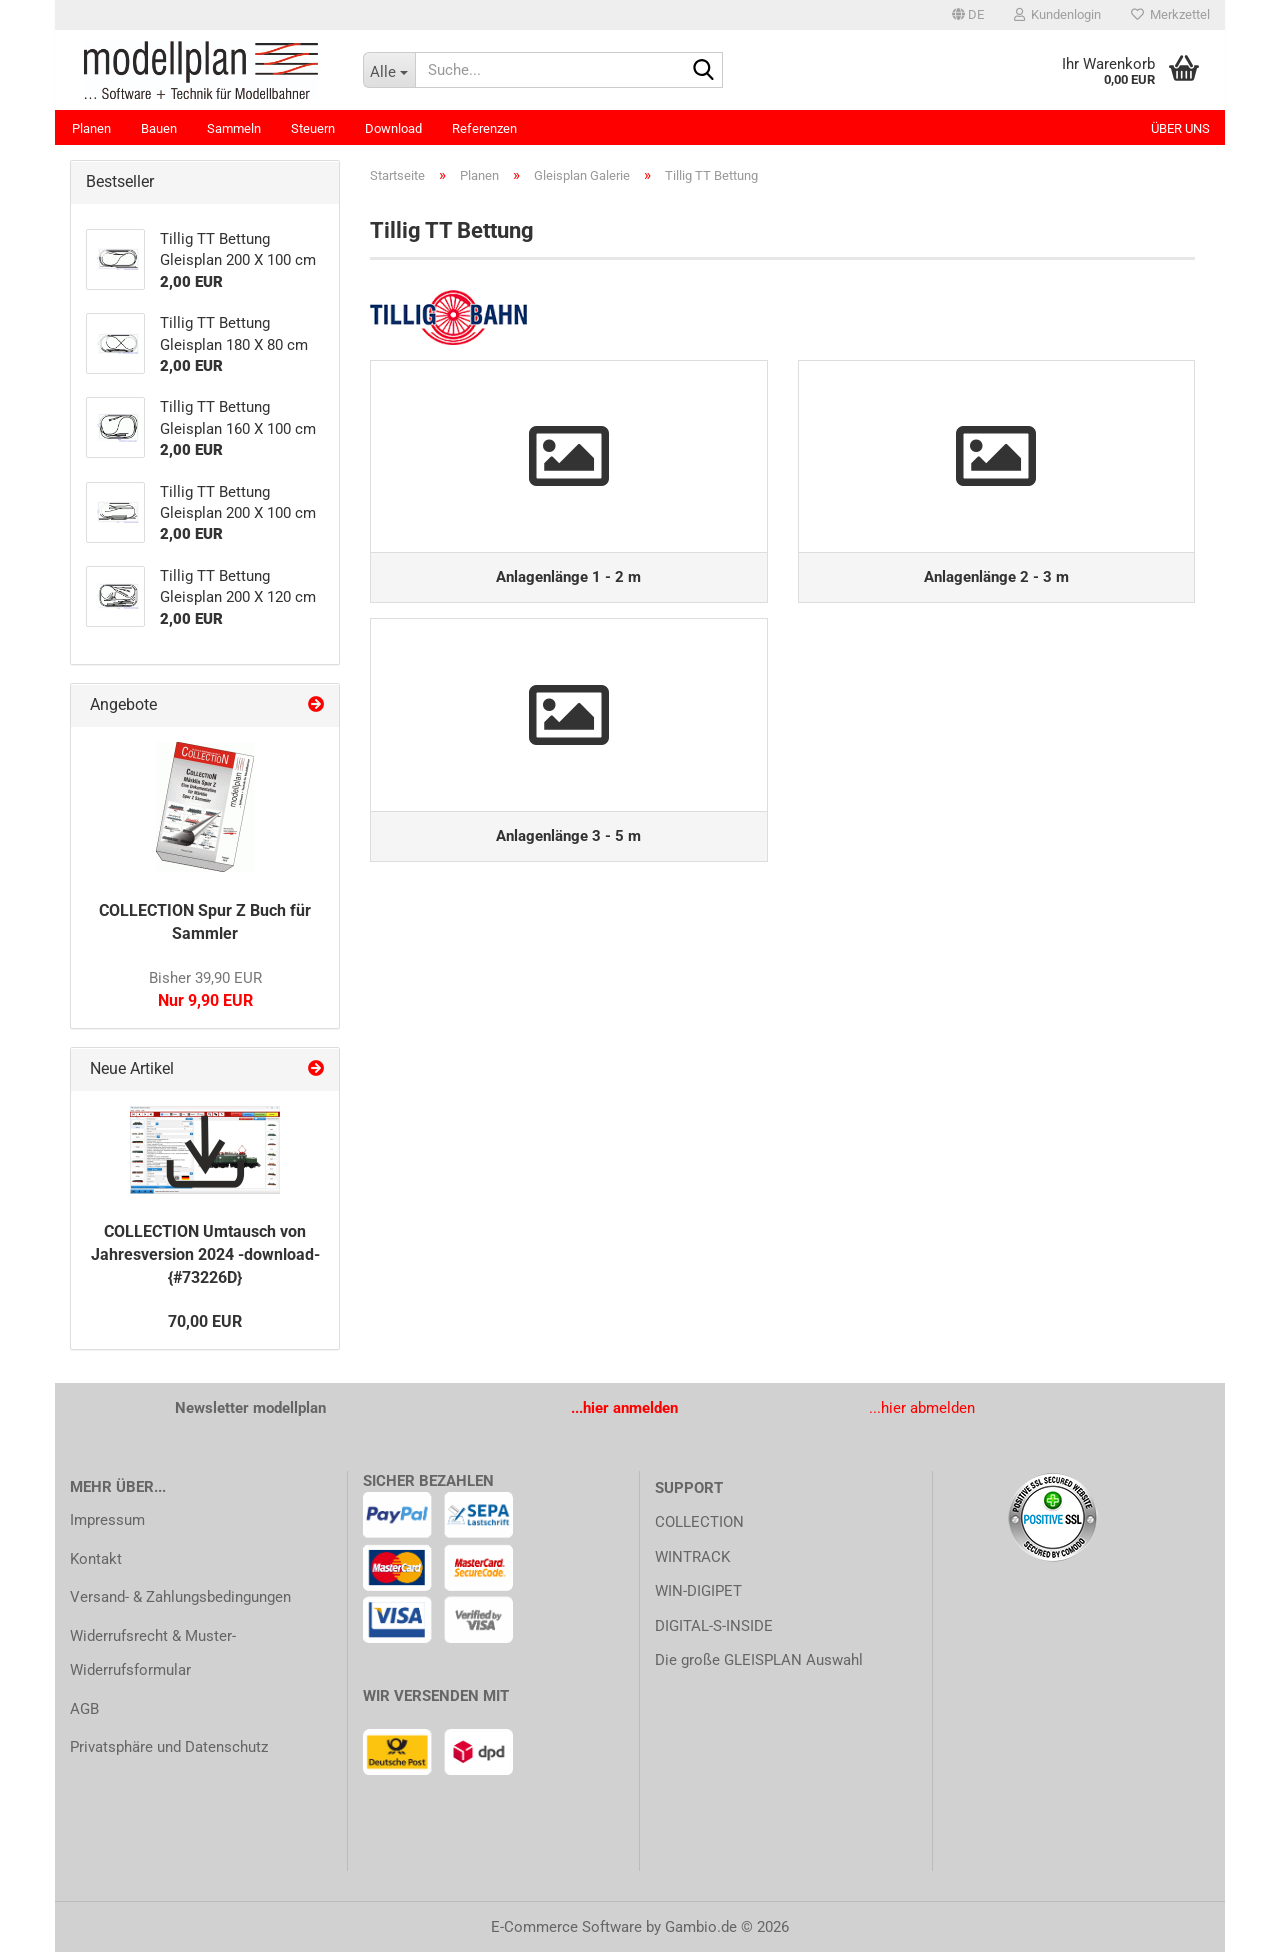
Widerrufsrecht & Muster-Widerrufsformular (153, 1658)
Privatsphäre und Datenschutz (169, 1752)
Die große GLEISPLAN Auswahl (759, 1665)
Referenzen (484, 128)
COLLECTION (699, 1527)
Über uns (1180, 128)
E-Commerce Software (566, 1932)
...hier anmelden (624, 1413)
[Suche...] (389, 70)
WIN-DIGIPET (698, 1596)
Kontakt (96, 1564)
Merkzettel (1170, 14)
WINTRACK (692, 1562)
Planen (91, 128)
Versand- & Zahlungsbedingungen (180, 1602)
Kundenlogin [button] (1057, 14)
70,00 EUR (205, 1326)
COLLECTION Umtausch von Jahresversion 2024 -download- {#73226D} (205, 1259)
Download (393, 128)
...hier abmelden (922, 1413)
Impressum (107, 1525)
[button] (968, 15)
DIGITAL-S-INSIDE (714, 1631)
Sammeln (234, 128)
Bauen (159, 128)
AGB (84, 1714)
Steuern (313, 128)
